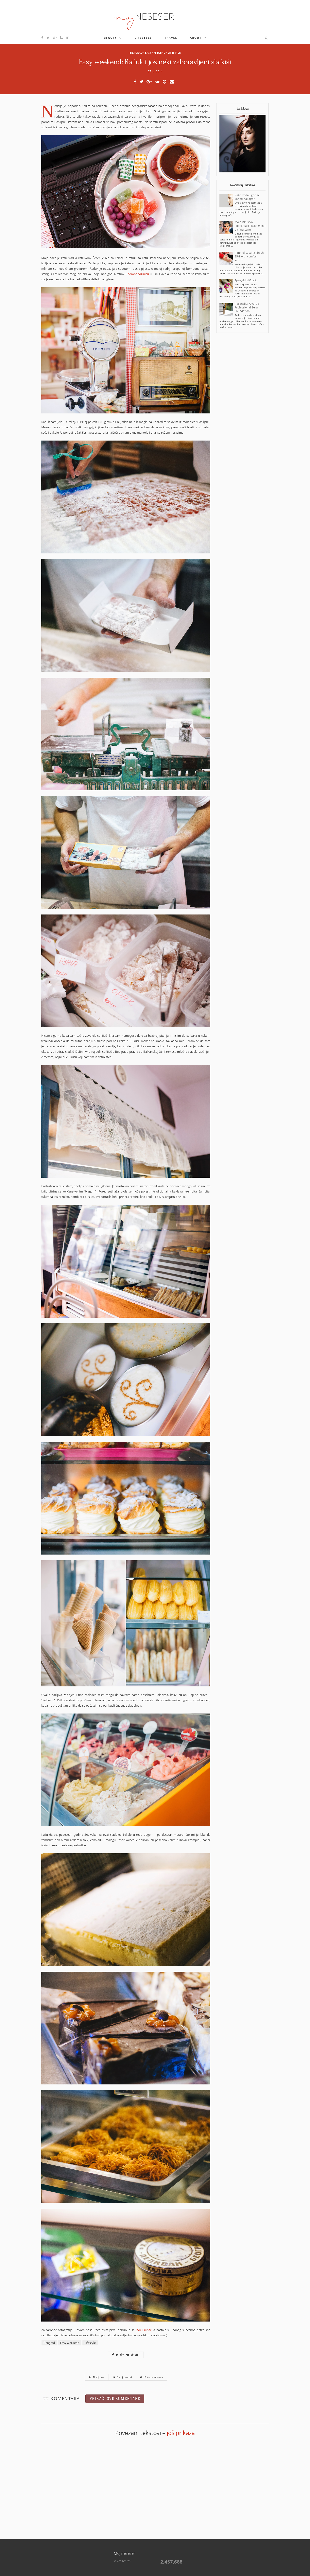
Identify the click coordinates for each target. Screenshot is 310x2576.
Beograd (136, 52)
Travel (170, 38)
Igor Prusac (143, 2330)
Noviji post (97, 2377)
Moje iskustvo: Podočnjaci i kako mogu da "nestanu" (250, 225)
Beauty (110, 38)
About (195, 38)
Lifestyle (143, 38)
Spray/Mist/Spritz (246, 280)
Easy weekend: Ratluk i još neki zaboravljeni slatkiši (155, 61)
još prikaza (181, 2433)
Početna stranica (151, 2377)
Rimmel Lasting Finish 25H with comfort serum (249, 256)
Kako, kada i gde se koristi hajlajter (247, 197)
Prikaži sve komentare (115, 2398)
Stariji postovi (122, 2377)
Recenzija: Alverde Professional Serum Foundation (247, 307)
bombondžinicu (138, 274)
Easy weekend (155, 52)
